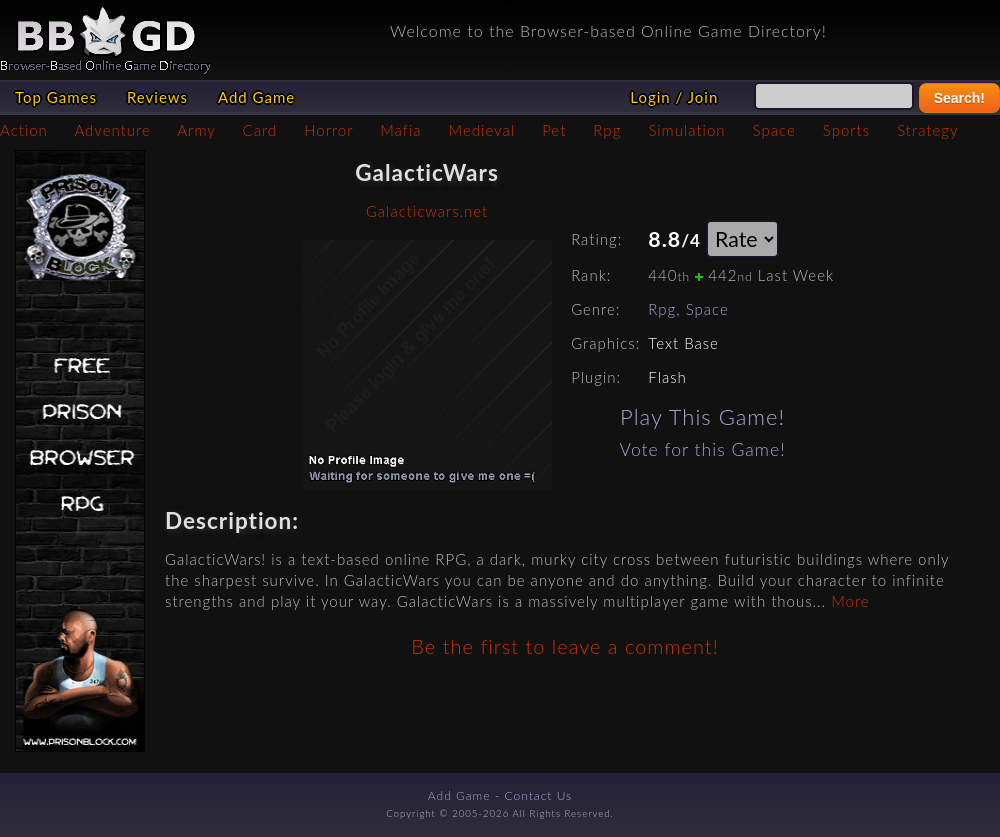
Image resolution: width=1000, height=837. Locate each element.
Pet (554, 130)
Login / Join (674, 97)
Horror (328, 130)
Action (24, 130)
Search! (959, 98)
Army (196, 130)
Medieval (482, 130)
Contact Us (539, 795)
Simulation (686, 130)
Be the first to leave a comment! (564, 646)
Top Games (56, 97)
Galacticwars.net (427, 211)
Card (260, 130)
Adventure (112, 130)
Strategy (927, 130)
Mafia (400, 130)
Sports (846, 130)
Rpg (607, 130)
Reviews (157, 97)
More (850, 601)
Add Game (256, 97)
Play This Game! (702, 416)
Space (774, 130)
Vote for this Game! (703, 449)
